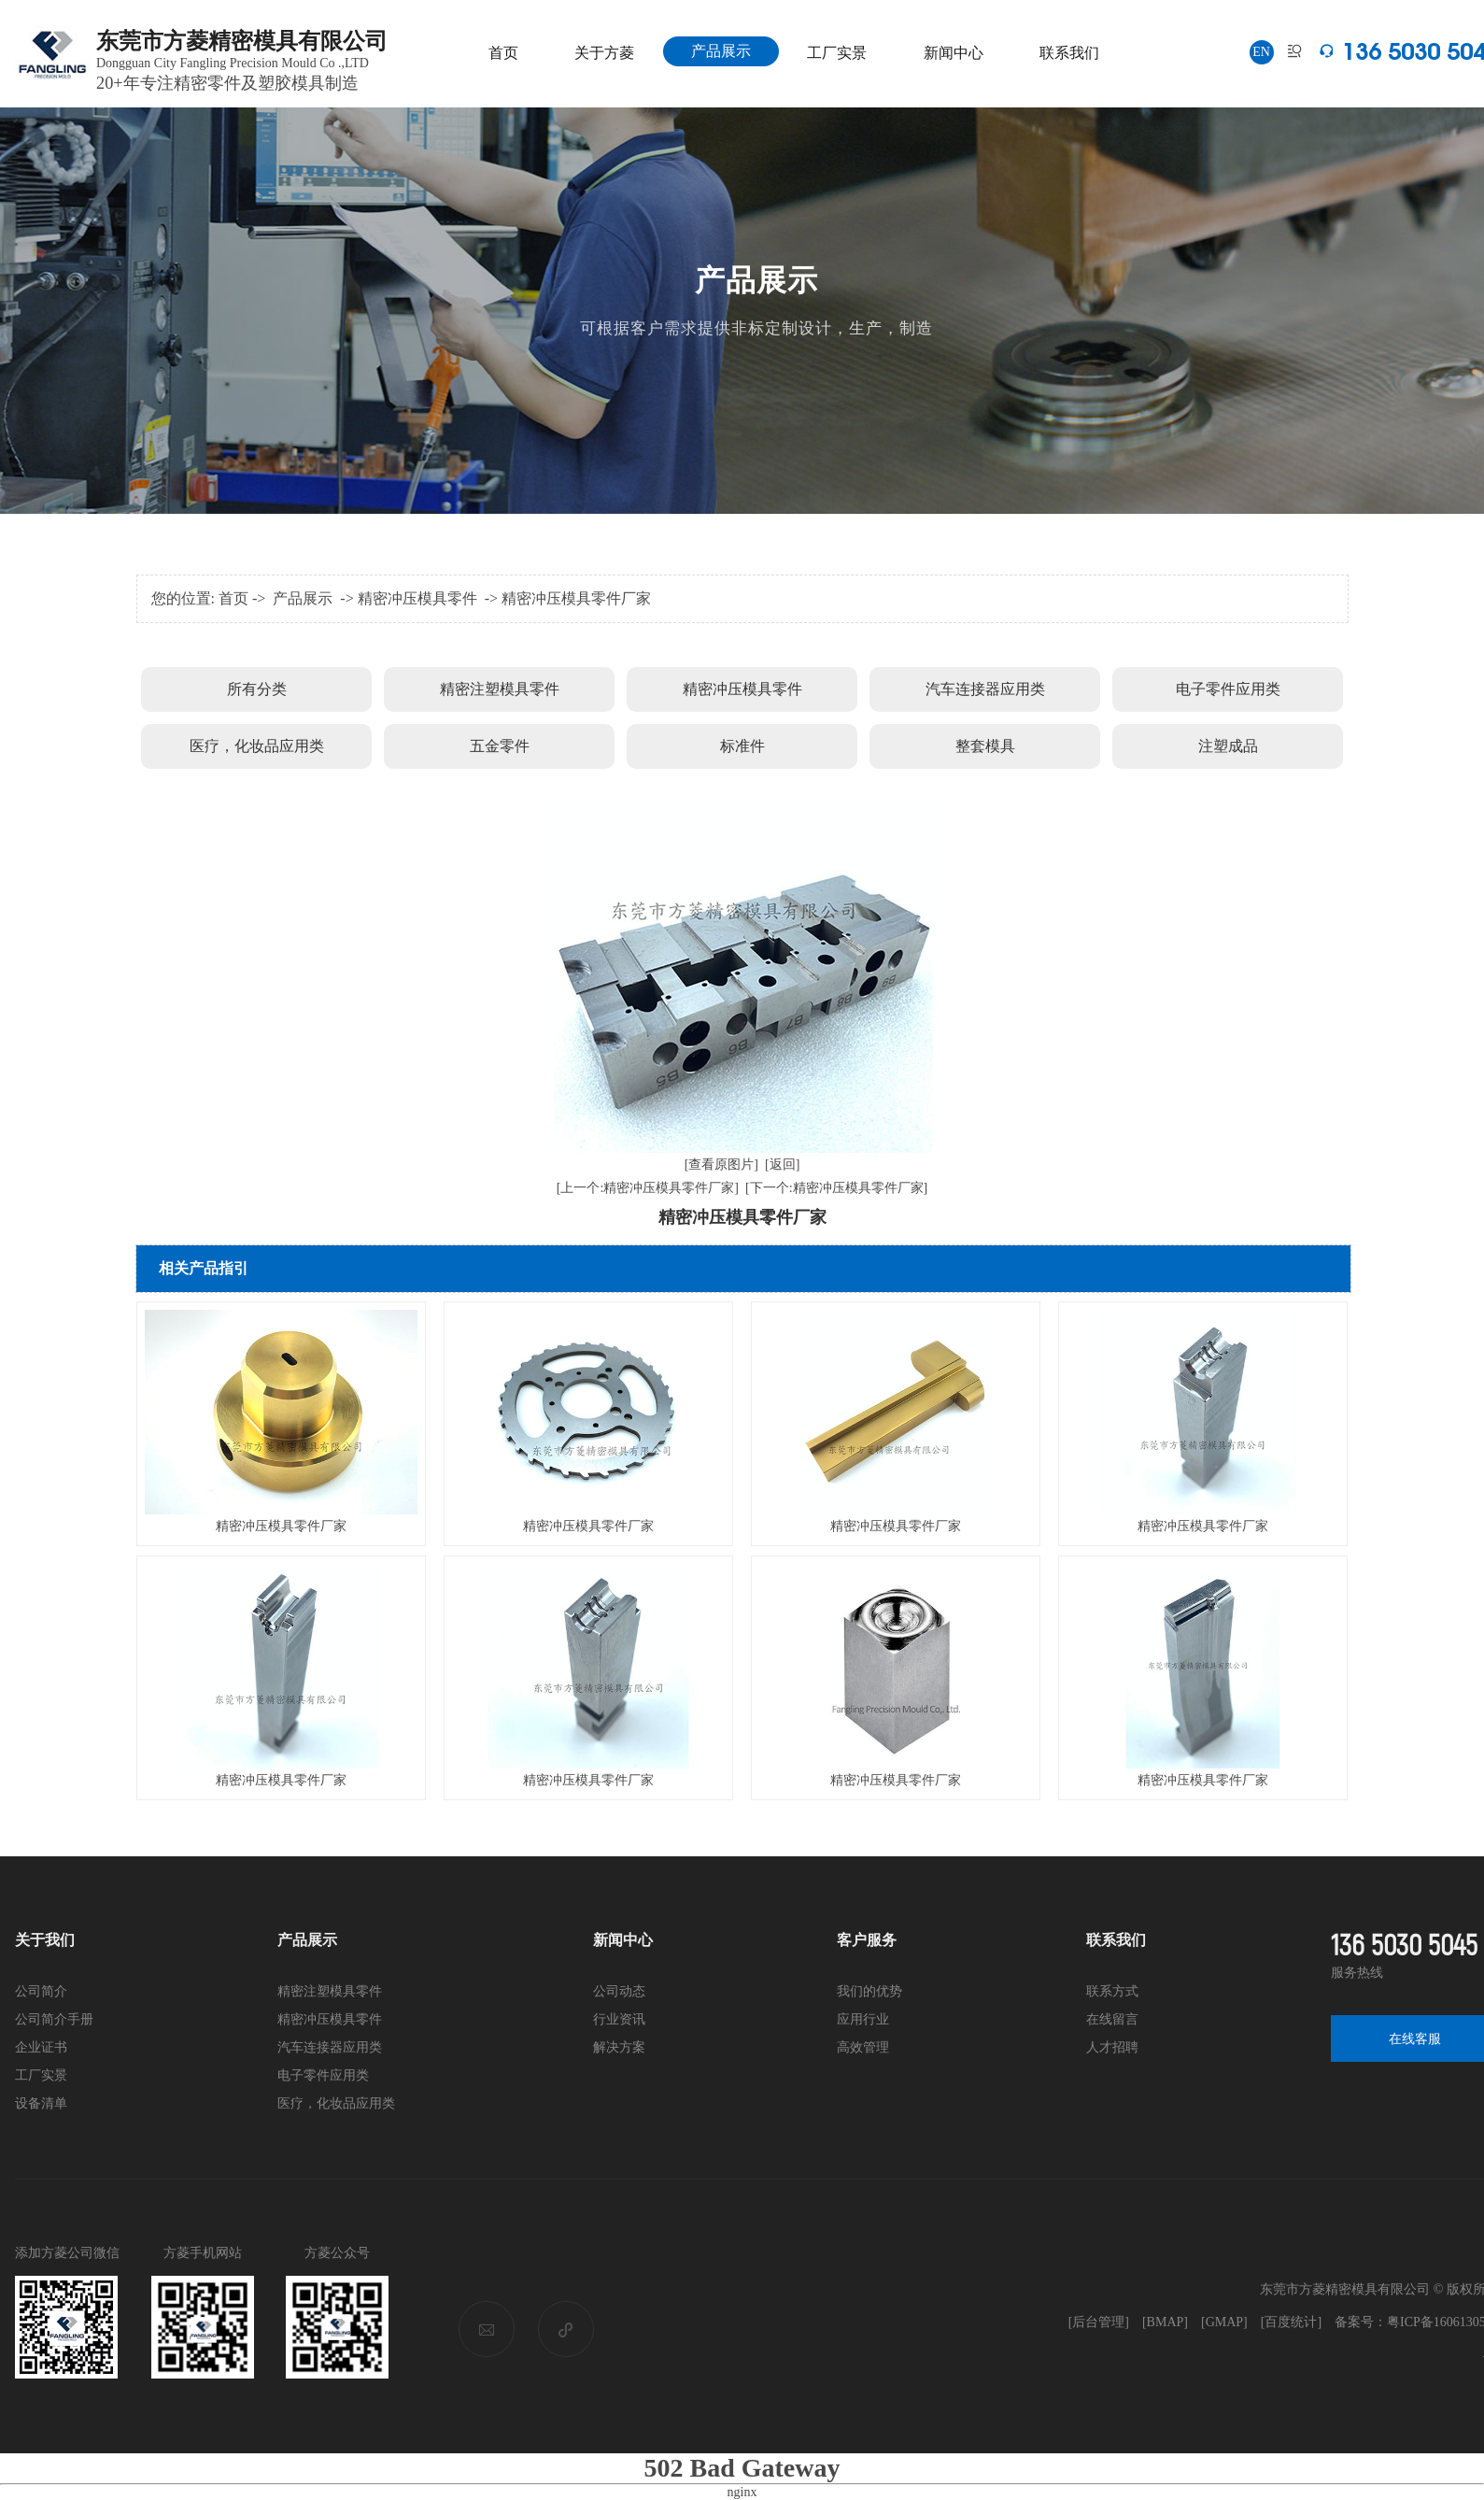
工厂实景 (837, 53)
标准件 (742, 746)
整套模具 (985, 746)
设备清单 (41, 2103)
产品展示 (721, 51)
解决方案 (619, 2047)
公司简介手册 (54, 2019)
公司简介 (41, 1991)
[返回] (782, 1165)
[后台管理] (1098, 2322)
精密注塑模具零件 (499, 689)
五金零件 (500, 746)
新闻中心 (953, 53)
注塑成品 (1228, 746)
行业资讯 (619, 2019)
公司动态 (619, 1991)
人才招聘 (1112, 2047)
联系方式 (1112, 1991)
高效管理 (863, 2047)
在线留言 (1112, 2019)
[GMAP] (1224, 2322)
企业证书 (41, 2047)
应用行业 (863, 2019)
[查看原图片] (721, 1165)
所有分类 (257, 689)
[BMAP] (1165, 2322)
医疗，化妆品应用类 (257, 746)
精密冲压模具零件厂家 (576, 598)
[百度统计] (1291, 2322)
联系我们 (1069, 53)
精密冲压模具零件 (417, 598)
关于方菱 (604, 53)
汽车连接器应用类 (985, 689)
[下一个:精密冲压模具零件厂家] (836, 1188)
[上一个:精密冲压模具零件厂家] (648, 1188)
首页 (503, 53)
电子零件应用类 (1228, 689)
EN (1261, 52)
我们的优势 (869, 1991)
